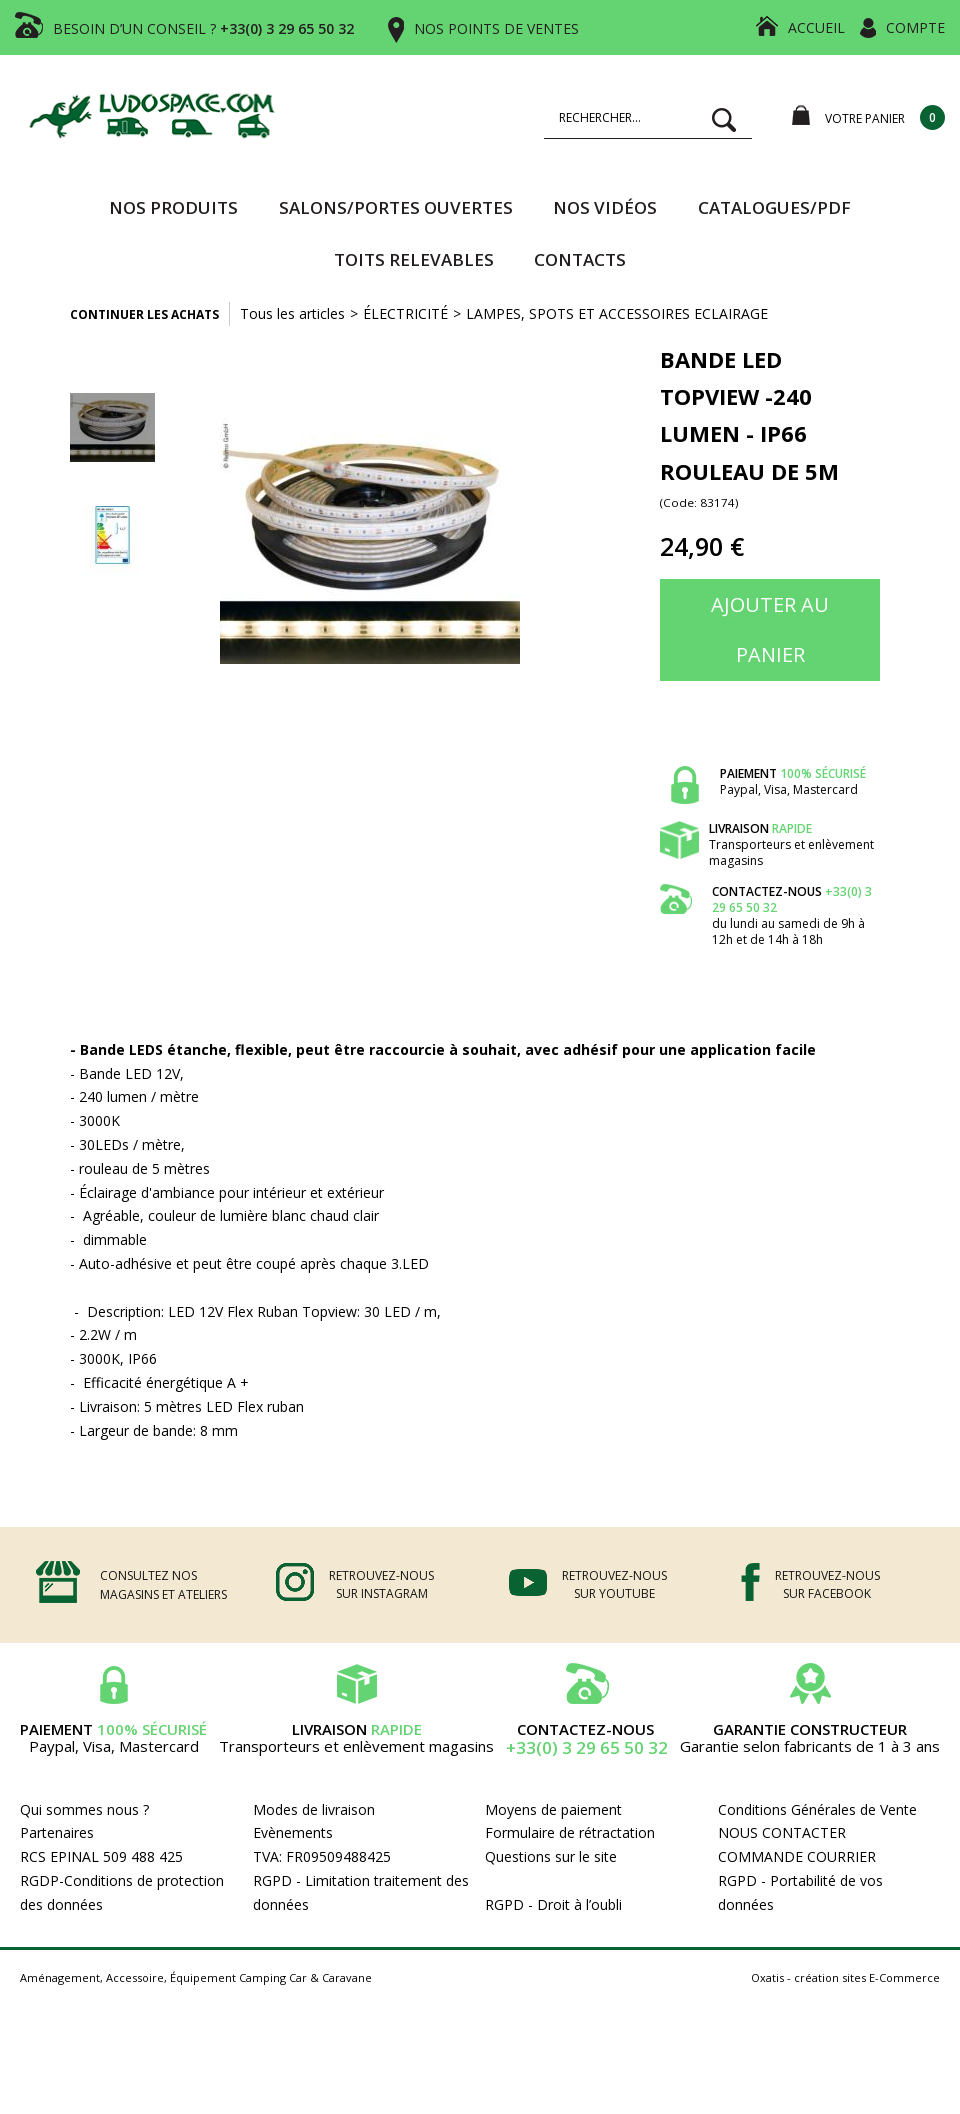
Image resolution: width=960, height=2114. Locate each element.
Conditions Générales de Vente (817, 1809)
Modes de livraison (314, 1809)
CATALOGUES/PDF (774, 207)
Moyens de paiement (553, 1809)
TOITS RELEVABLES (414, 259)
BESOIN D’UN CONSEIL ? (203, 28)
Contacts (580, 259)
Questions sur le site (551, 1856)
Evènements (293, 1832)
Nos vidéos (605, 207)
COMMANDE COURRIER (797, 1856)
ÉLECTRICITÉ (405, 313)
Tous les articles (292, 313)
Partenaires (57, 1832)
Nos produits (173, 207)
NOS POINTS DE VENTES (496, 28)
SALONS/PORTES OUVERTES (396, 207)
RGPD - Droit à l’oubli (553, 1904)
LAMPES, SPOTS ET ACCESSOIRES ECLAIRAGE (617, 313)
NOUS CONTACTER (782, 1832)
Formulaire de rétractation (570, 1832)
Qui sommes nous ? (84, 1809)
